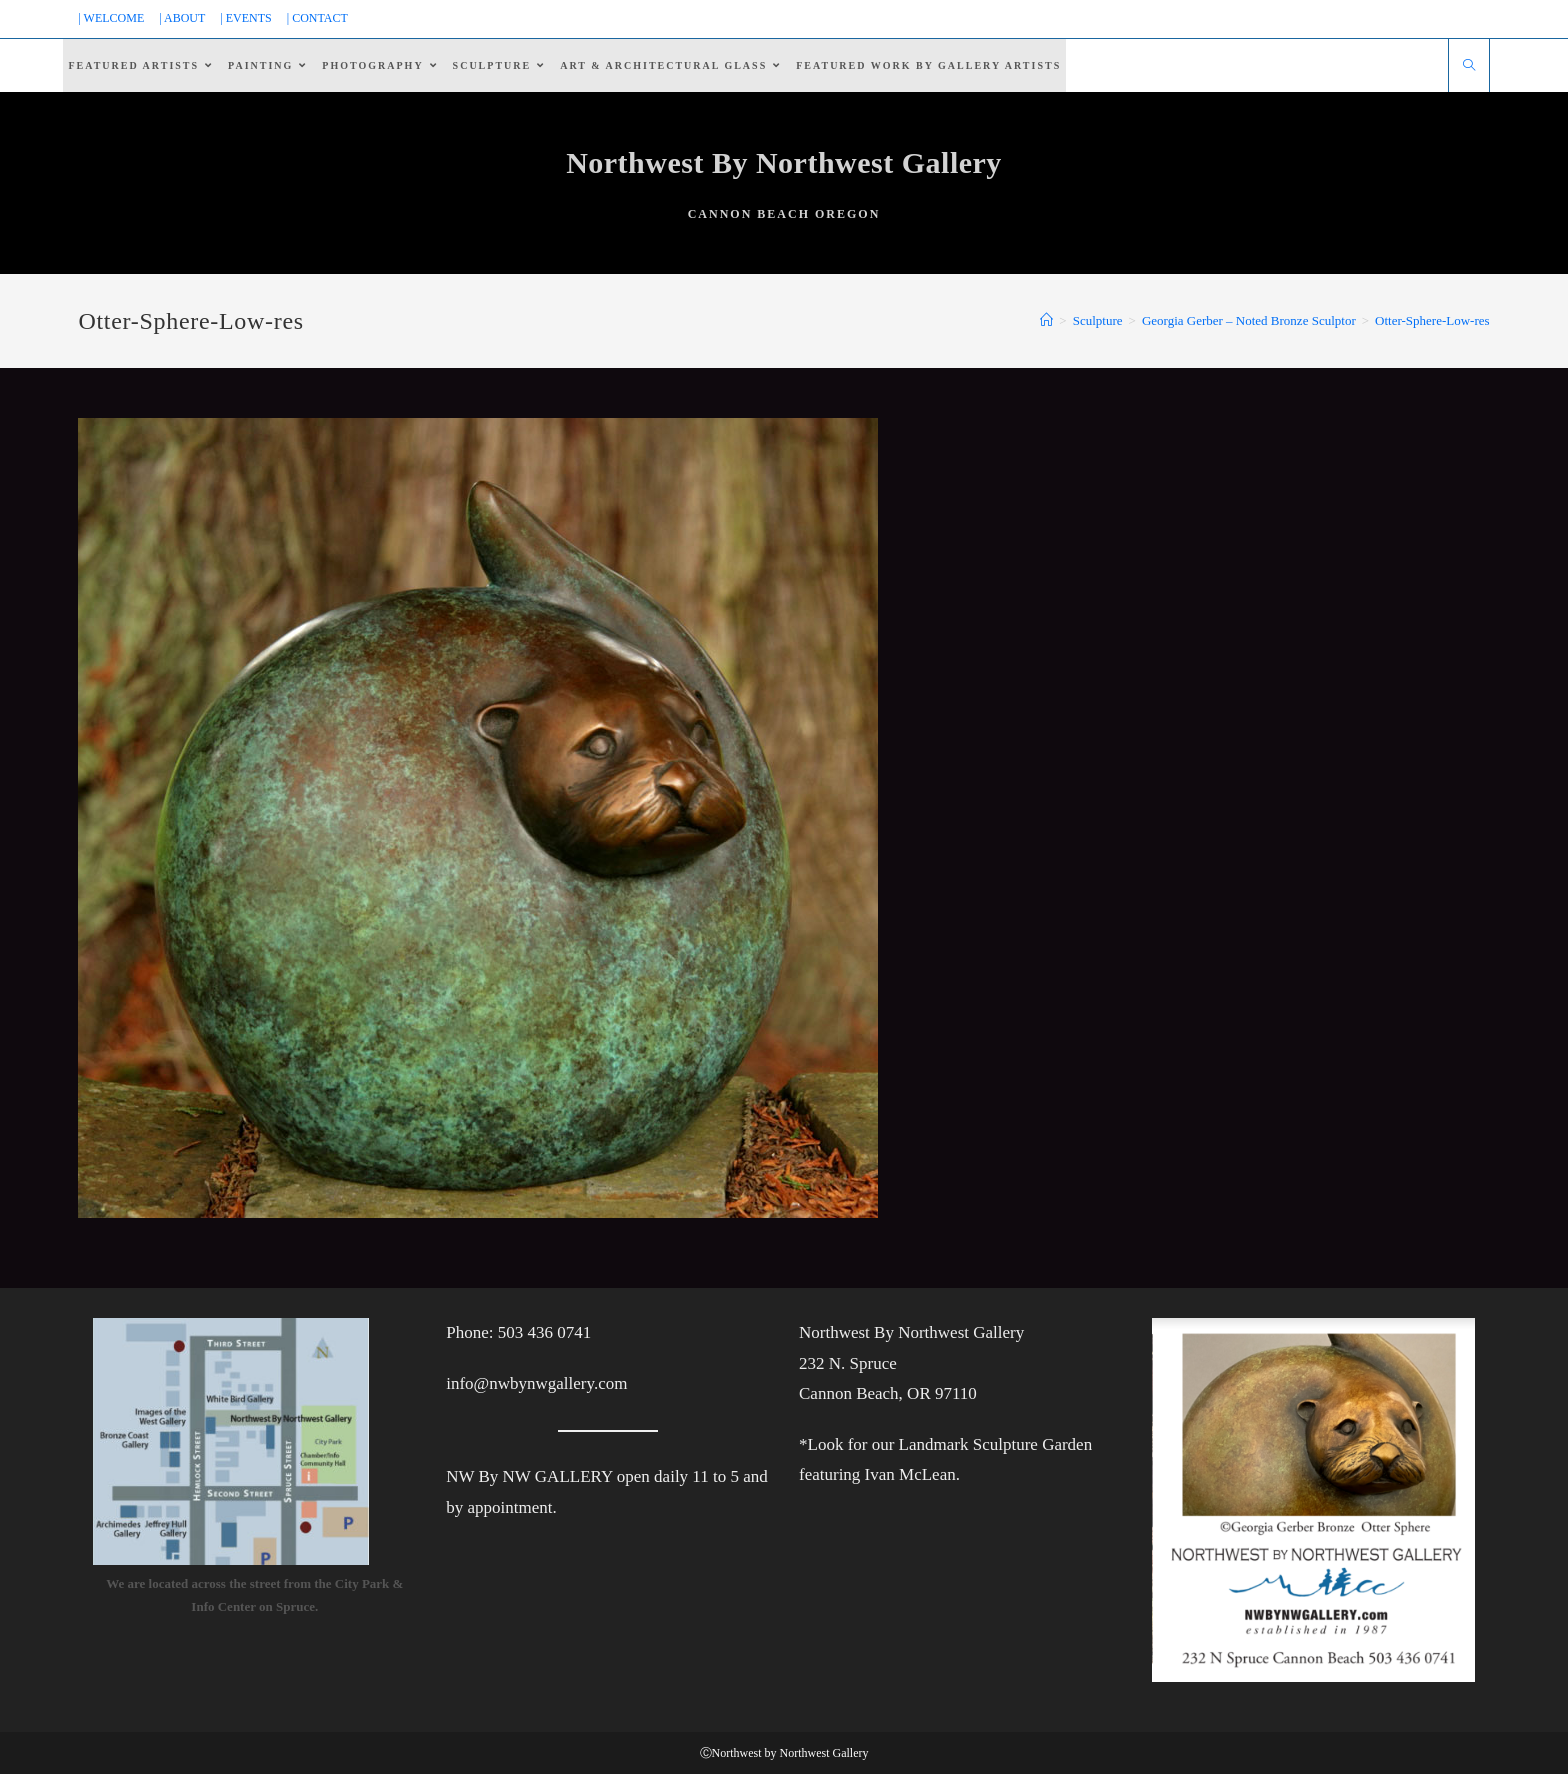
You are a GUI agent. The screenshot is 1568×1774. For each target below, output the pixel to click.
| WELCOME (111, 18)
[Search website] (1469, 67)
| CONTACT (317, 18)
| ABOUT (182, 18)
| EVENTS (245, 18)
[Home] (1046, 320)
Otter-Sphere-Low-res (1432, 320)
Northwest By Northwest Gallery (784, 162)
